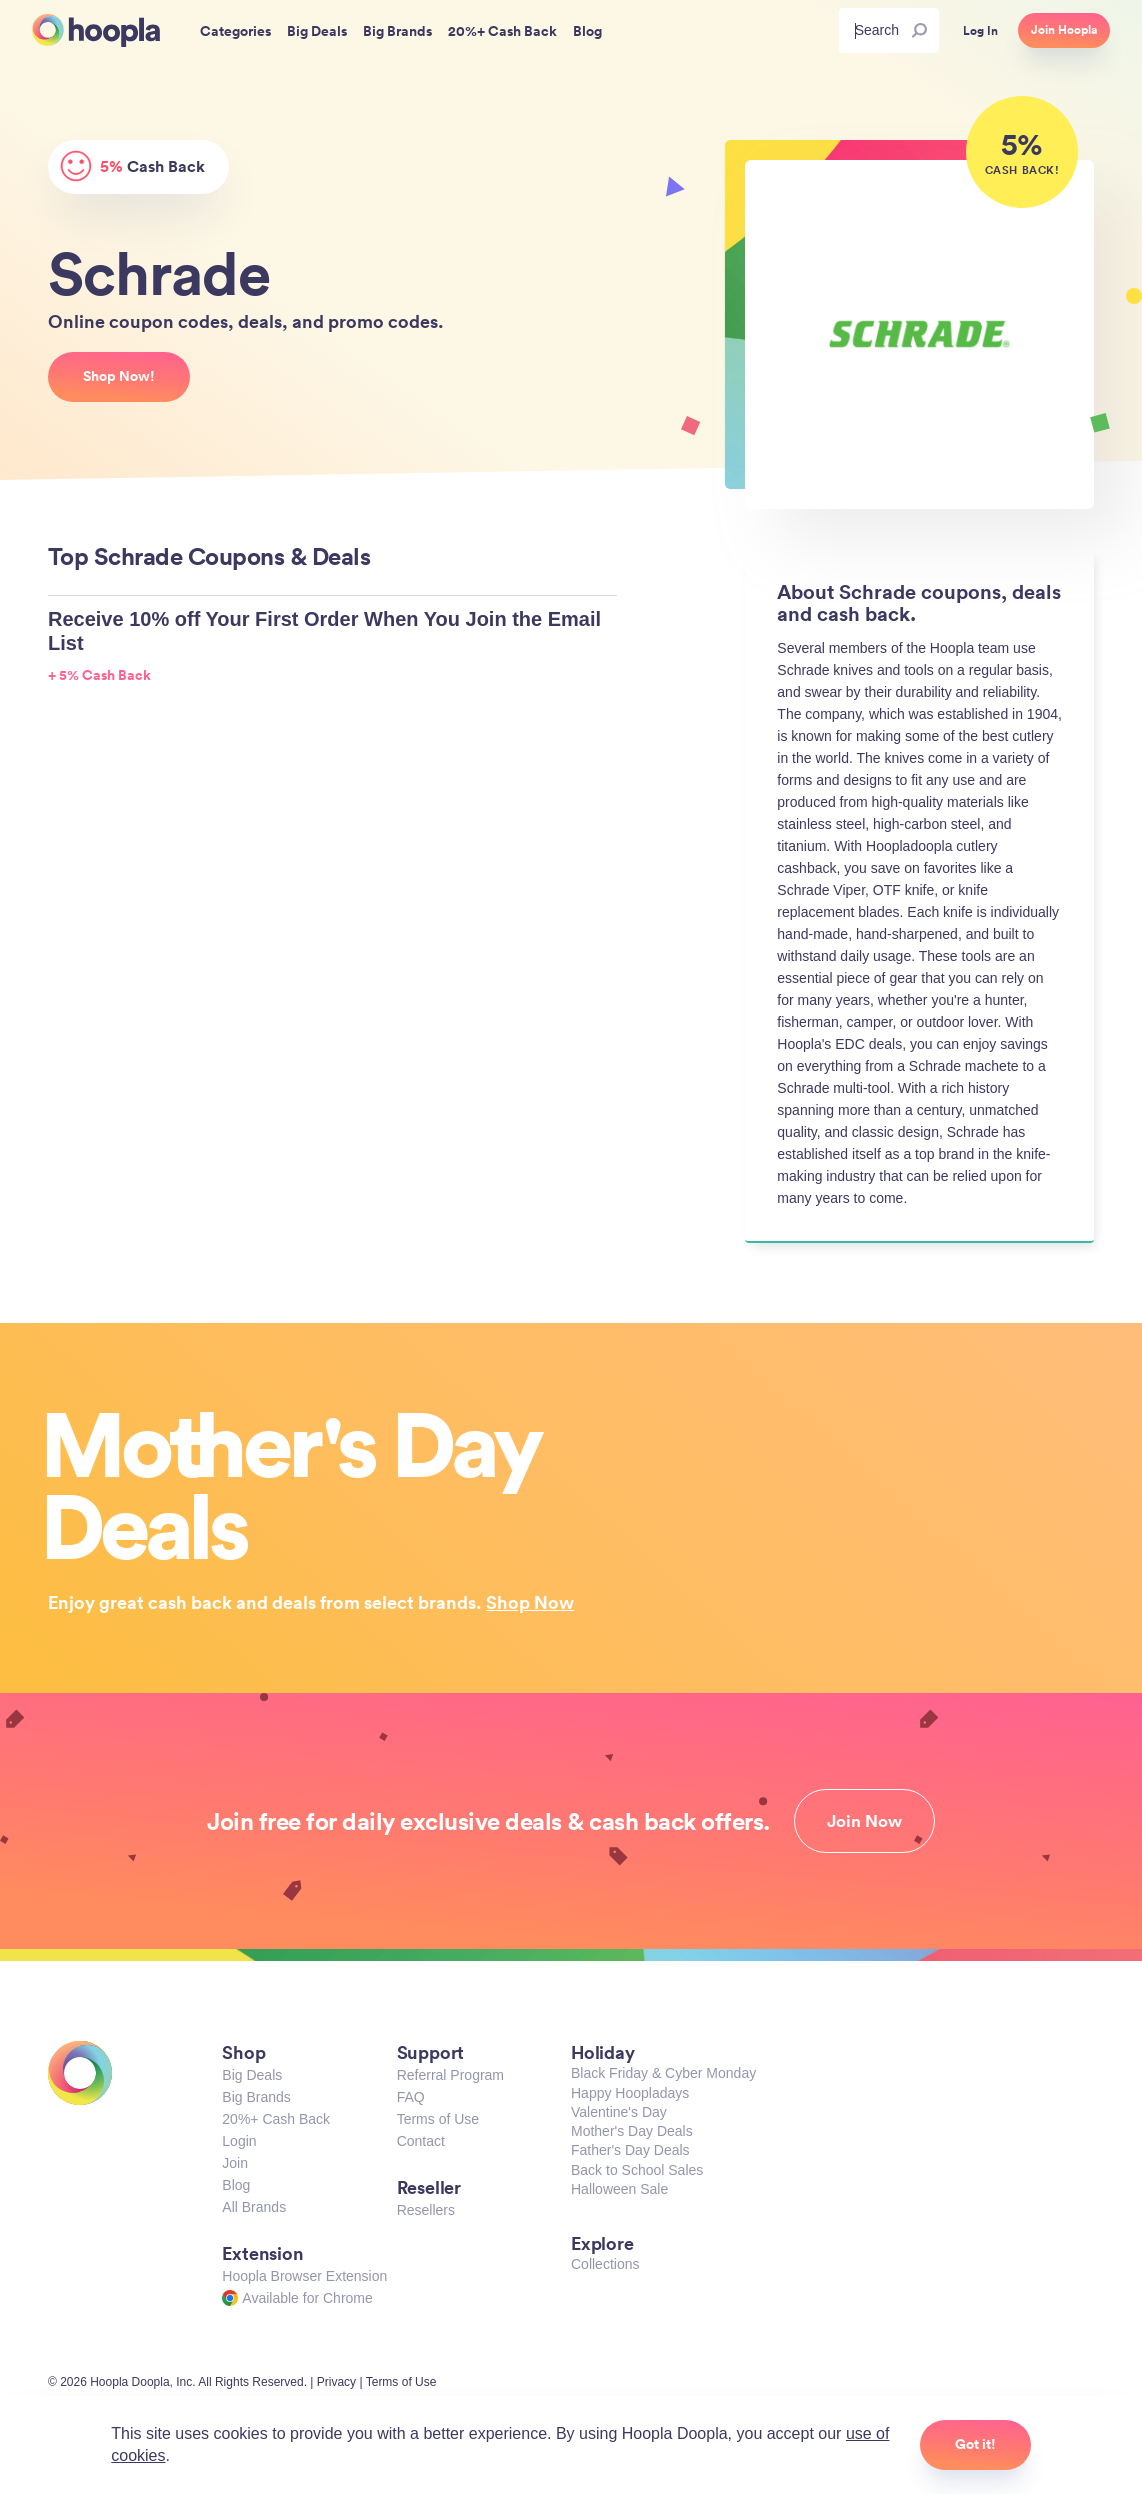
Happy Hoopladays (630, 2093)
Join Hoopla (1064, 30)
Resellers (426, 2210)
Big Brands (256, 2097)
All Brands (254, 2207)
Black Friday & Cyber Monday (663, 2073)
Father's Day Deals (630, 2150)
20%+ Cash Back (276, 2119)
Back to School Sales (637, 2170)
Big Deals (252, 2075)
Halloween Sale (619, 2189)
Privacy (336, 2382)
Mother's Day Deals (632, 2131)
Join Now (864, 1821)
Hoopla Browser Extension (304, 2276)
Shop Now (530, 1602)
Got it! (975, 2444)
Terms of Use (438, 2119)
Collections (605, 2264)
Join (235, 2163)
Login (239, 2141)
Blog (236, 2185)
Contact (421, 2141)
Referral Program (450, 2075)
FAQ (411, 2097)
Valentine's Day (619, 2112)
